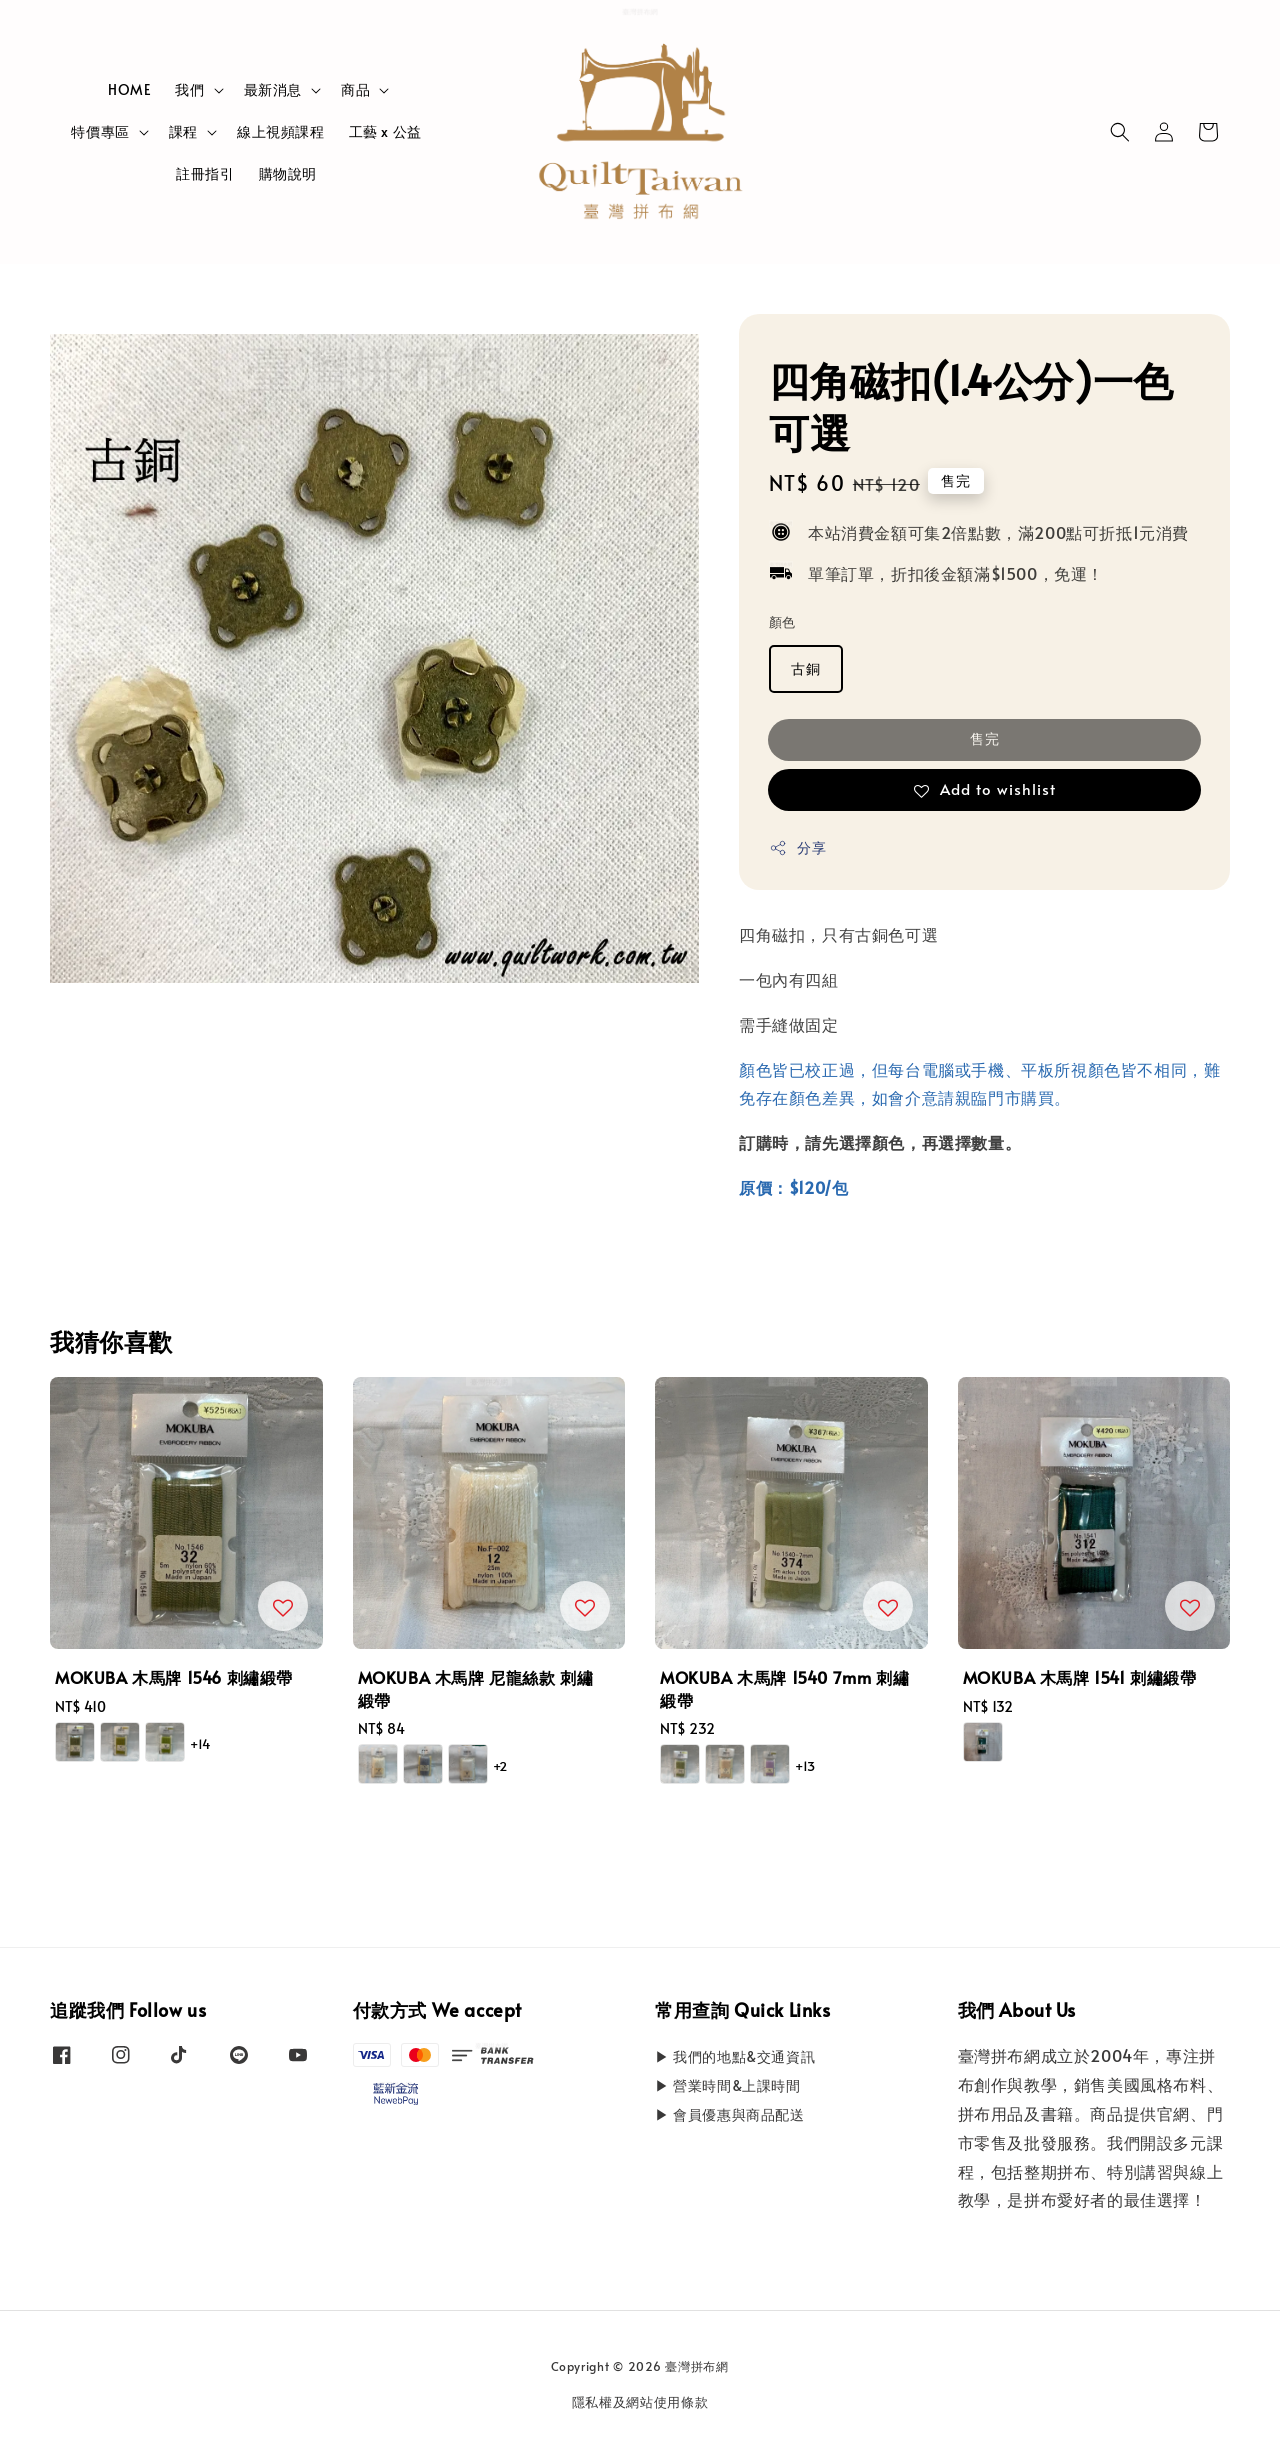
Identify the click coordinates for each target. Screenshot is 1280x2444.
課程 (183, 132)
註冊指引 (205, 173)
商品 (355, 90)
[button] (1120, 132)
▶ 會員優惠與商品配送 (730, 2114)
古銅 (806, 668)
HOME (129, 89)
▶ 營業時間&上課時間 (728, 2085)
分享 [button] (797, 847)
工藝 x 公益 (385, 131)
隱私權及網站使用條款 (640, 2402)
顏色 (782, 622)
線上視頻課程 (281, 131)
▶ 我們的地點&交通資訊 (735, 2057)
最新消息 (273, 90)
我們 (189, 90)
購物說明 (288, 173)
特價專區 (100, 132)
